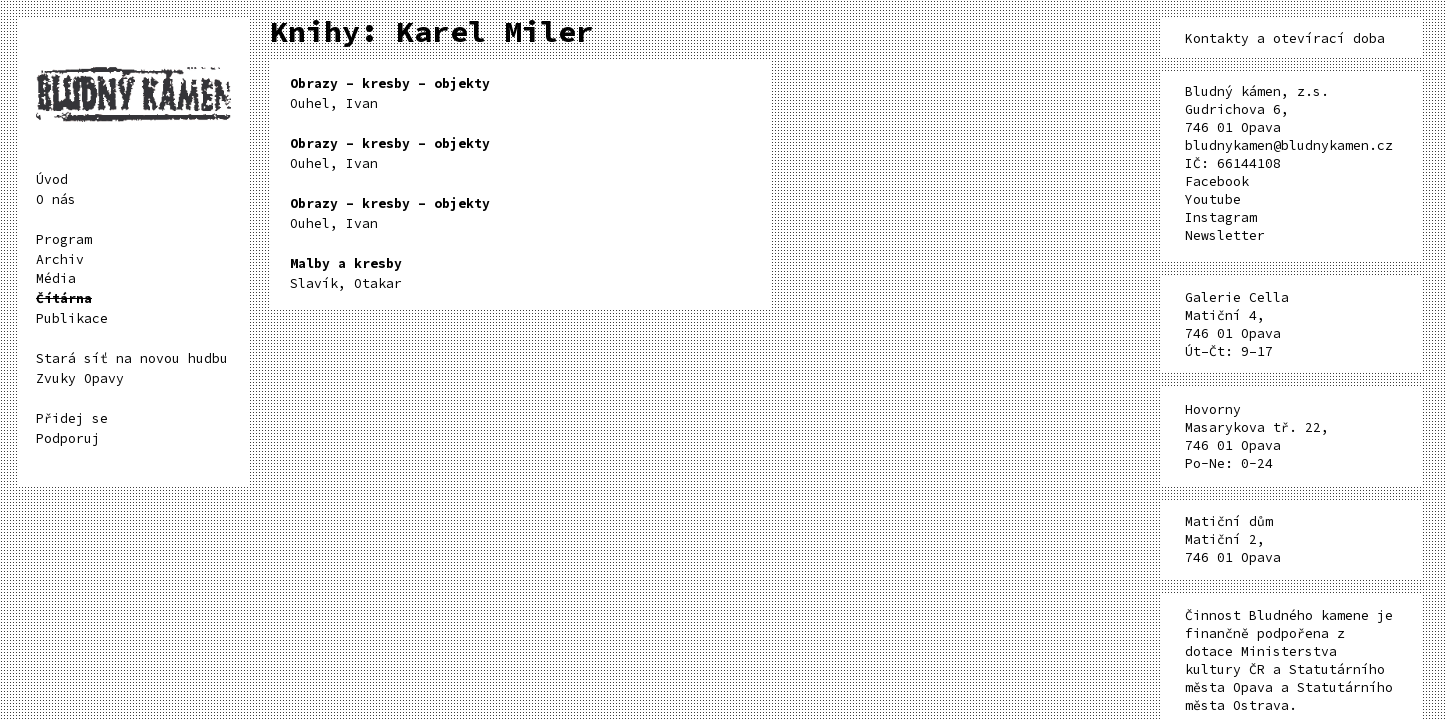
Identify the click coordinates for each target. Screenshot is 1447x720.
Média (56, 278)
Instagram (1221, 217)
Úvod (52, 179)
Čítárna (64, 298)
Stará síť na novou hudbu (132, 358)
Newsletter (1225, 235)
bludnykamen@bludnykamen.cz (1289, 145)
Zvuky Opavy (80, 378)
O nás (56, 199)
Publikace (72, 318)
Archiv (60, 259)
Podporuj (68, 438)
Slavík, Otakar (346, 273)
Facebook (1217, 181)
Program (64, 239)
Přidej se (72, 418)
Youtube (1213, 199)
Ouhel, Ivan (390, 93)
